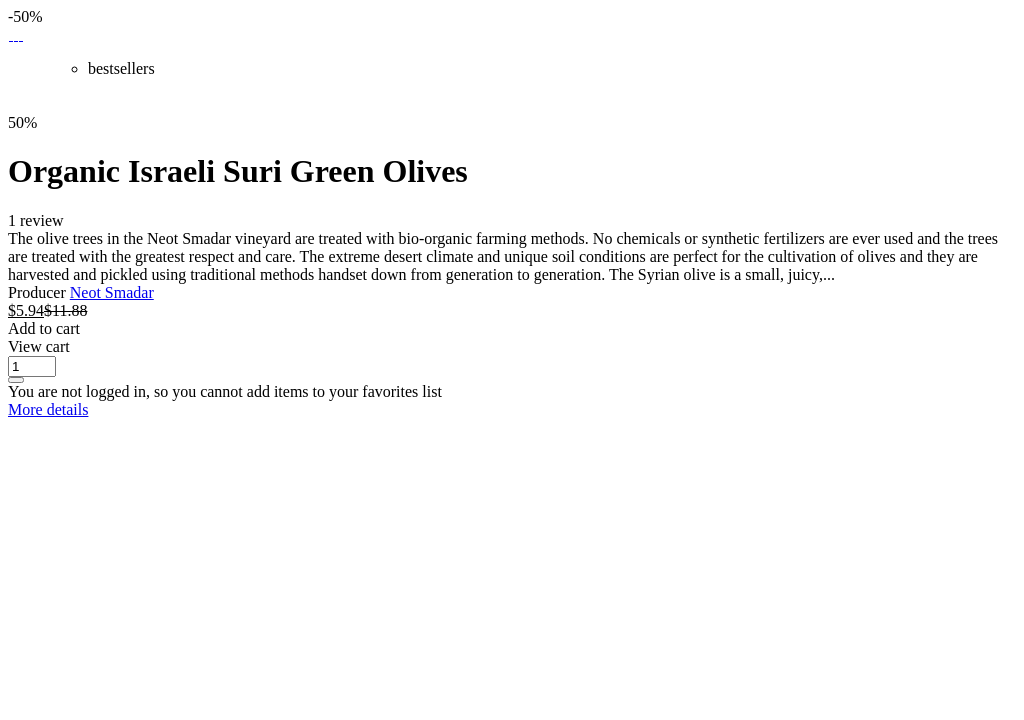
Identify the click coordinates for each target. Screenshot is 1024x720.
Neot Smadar (112, 292)
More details (48, 409)
